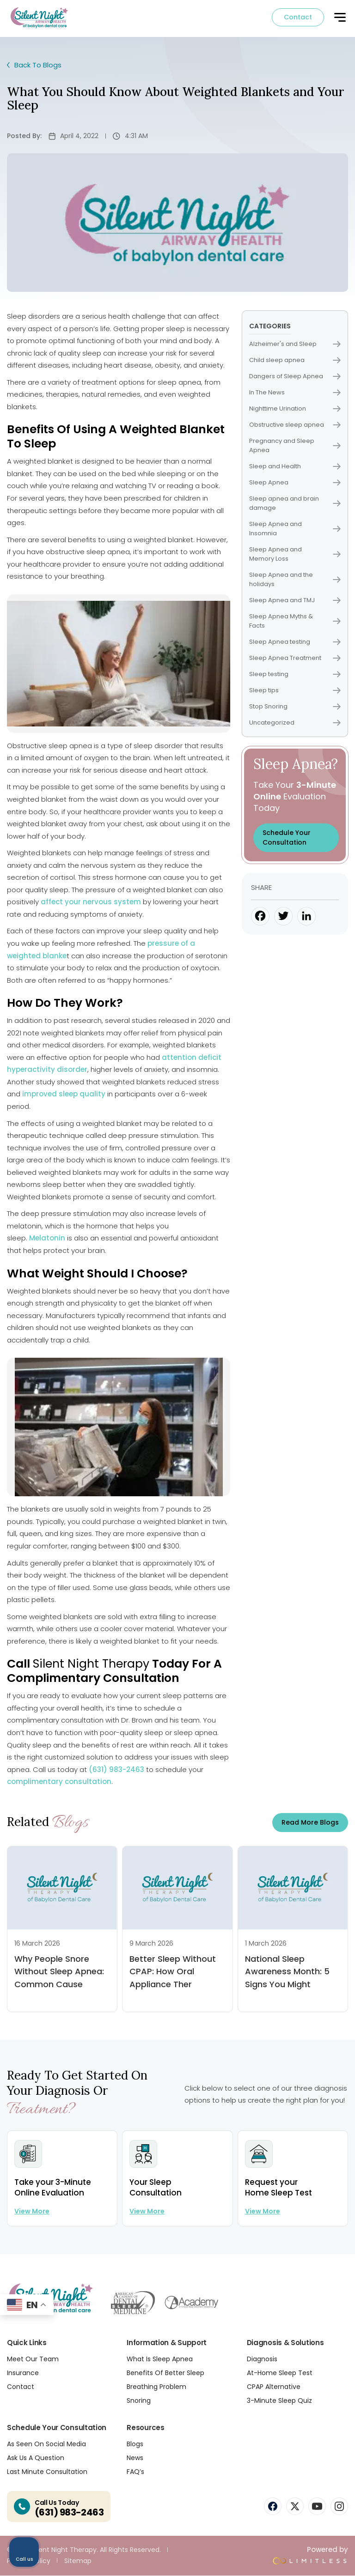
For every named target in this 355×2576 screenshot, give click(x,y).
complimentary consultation (59, 1782)
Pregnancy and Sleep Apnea (295, 446)
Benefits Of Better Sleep (165, 2373)
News (135, 2458)
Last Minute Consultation (47, 2472)
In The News (295, 392)
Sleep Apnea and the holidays (295, 580)
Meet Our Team (33, 2359)
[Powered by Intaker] (276, 2556)
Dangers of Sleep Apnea (295, 376)
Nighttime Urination (295, 409)
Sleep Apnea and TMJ (295, 600)
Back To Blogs (36, 65)
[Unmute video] (191, 2281)
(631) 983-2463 (116, 1770)
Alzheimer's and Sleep (295, 344)
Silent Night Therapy (91, 1665)
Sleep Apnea (295, 482)
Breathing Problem (156, 2387)
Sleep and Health (295, 466)
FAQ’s (135, 2472)
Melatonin (47, 1239)
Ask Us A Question (35, 2458)
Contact (298, 18)
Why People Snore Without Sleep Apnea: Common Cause (59, 1971)
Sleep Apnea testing (295, 642)
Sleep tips (295, 690)
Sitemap (78, 2561)
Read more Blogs (310, 1823)
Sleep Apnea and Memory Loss (295, 554)
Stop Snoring (295, 706)
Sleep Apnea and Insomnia (295, 529)
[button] (339, 20)
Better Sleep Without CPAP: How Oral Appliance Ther (172, 1971)
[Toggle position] (305, 2281)
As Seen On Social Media (46, 2444)
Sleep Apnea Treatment (295, 658)
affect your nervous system (91, 902)
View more (31, 2211)
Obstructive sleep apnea (295, 425)
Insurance (23, 2373)
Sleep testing (295, 674)
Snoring (139, 2401)
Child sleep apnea (295, 360)
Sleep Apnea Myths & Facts (295, 621)
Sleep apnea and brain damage (295, 504)
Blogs (135, 2444)
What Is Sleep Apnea (160, 2359)
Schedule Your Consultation (287, 837)
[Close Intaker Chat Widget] (324, 2281)
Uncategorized (295, 723)
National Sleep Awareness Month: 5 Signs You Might (287, 1971)
